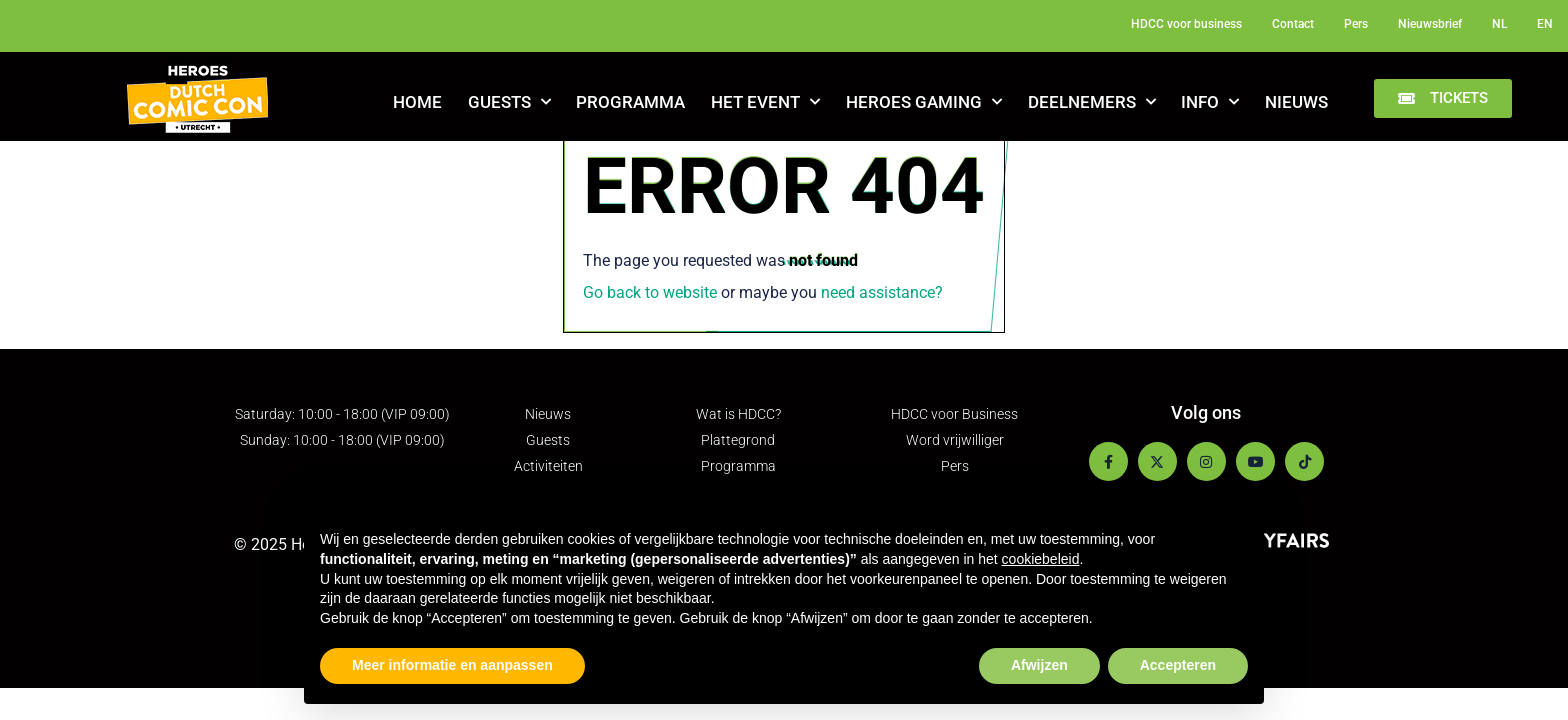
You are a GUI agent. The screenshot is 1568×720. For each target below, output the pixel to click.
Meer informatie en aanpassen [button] (452, 665)
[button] (1443, 98)
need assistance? (882, 292)
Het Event (765, 102)
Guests (509, 102)
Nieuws (1296, 102)
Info (1210, 102)
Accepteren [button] (1178, 665)
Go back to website (650, 292)
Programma (630, 102)
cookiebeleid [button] (1041, 559)
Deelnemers (1092, 102)
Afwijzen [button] (1039, 665)
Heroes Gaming (924, 102)
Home (417, 102)
